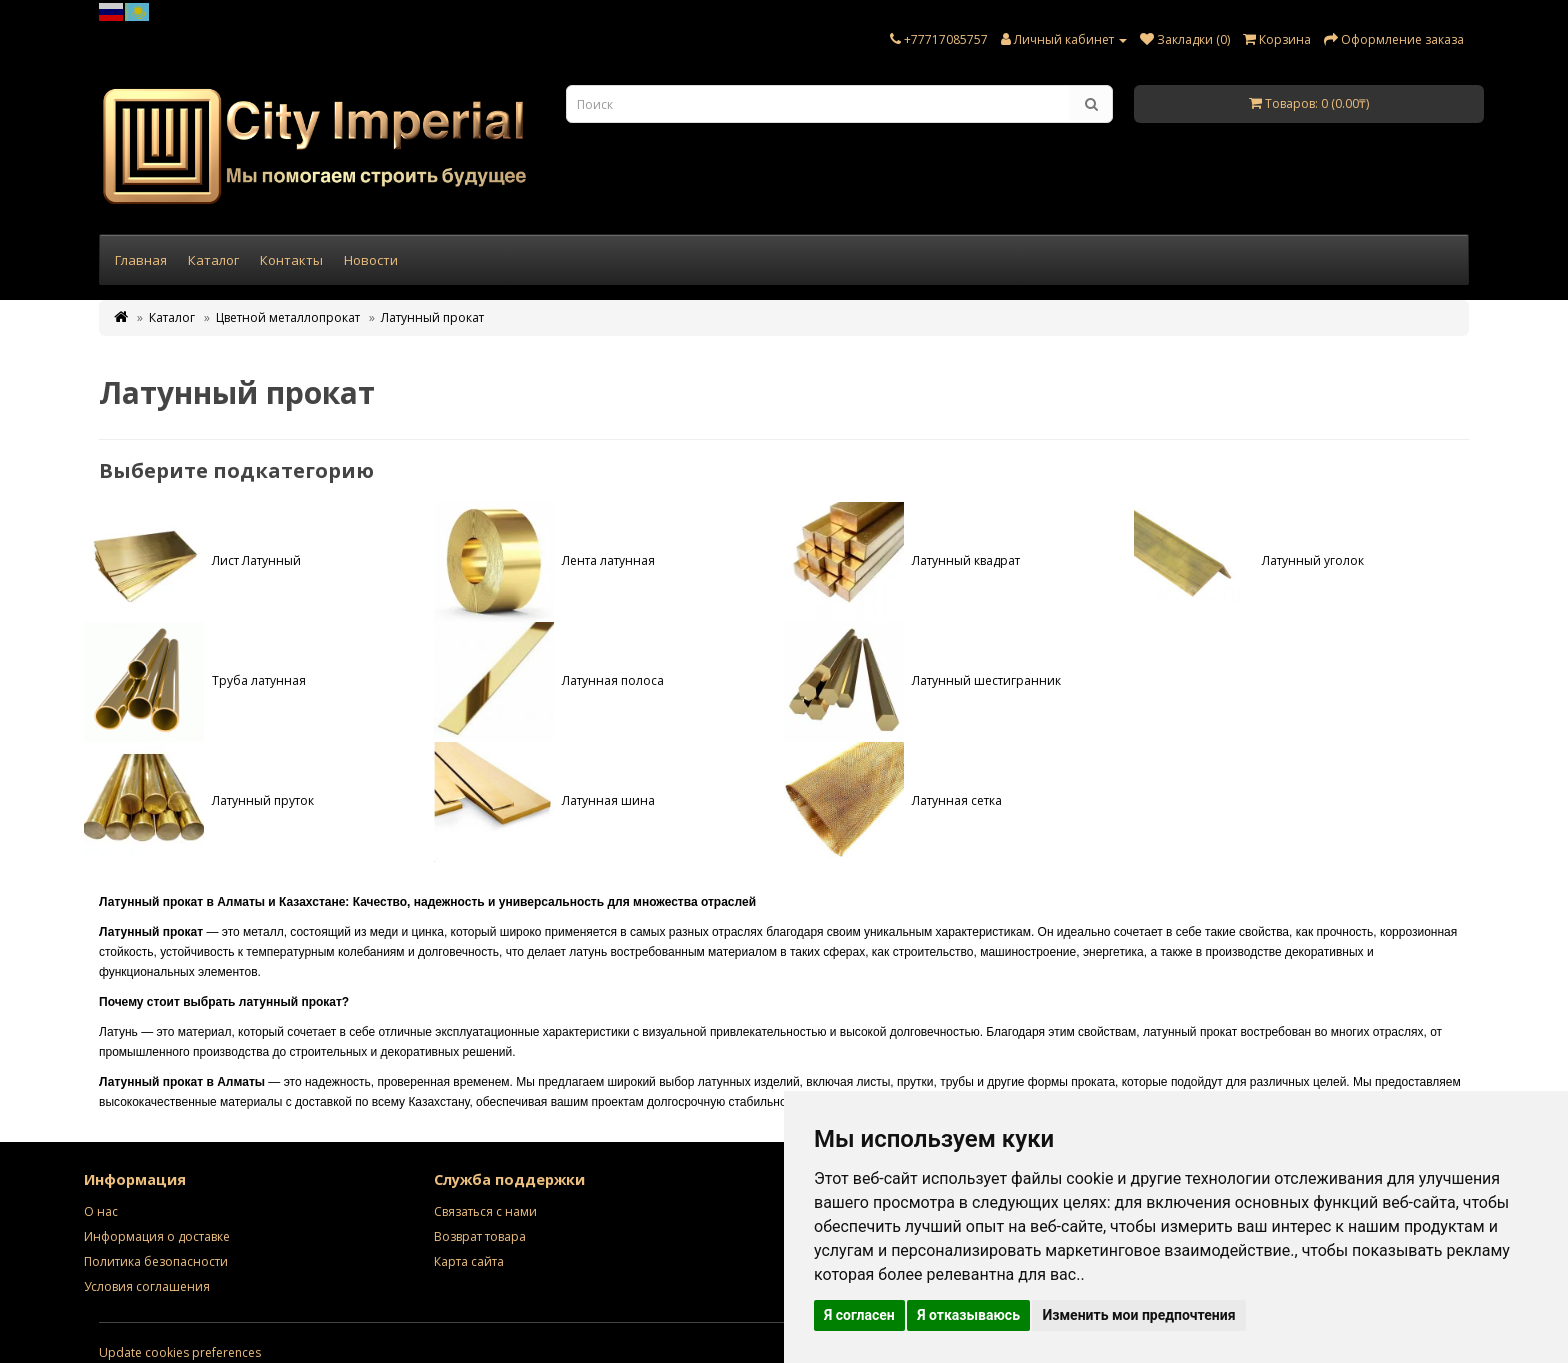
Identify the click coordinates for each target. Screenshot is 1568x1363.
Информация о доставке (157, 1236)
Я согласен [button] (859, 1315)
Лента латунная (544, 560)
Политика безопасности (156, 1261)
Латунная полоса (549, 680)
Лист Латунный (192, 560)
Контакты (291, 260)
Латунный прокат (432, 317)
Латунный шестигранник (922, 680)
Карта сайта (469, 1261)
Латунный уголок (1249, 560)
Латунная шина (544, 800)
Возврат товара (480, 1236)
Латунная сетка (893, 800)
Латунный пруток (199, 800)
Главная (141, 260)
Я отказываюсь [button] (968, 1315)
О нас (101, 1211)
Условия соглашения (147, 1286)
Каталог (213, 260)
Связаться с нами (485, 1211)
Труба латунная (195, 680)
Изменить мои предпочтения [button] (1138, 1315)
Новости (371, 260)
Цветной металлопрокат (288, 317)
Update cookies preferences (180, 1352)
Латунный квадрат (902, 560)
